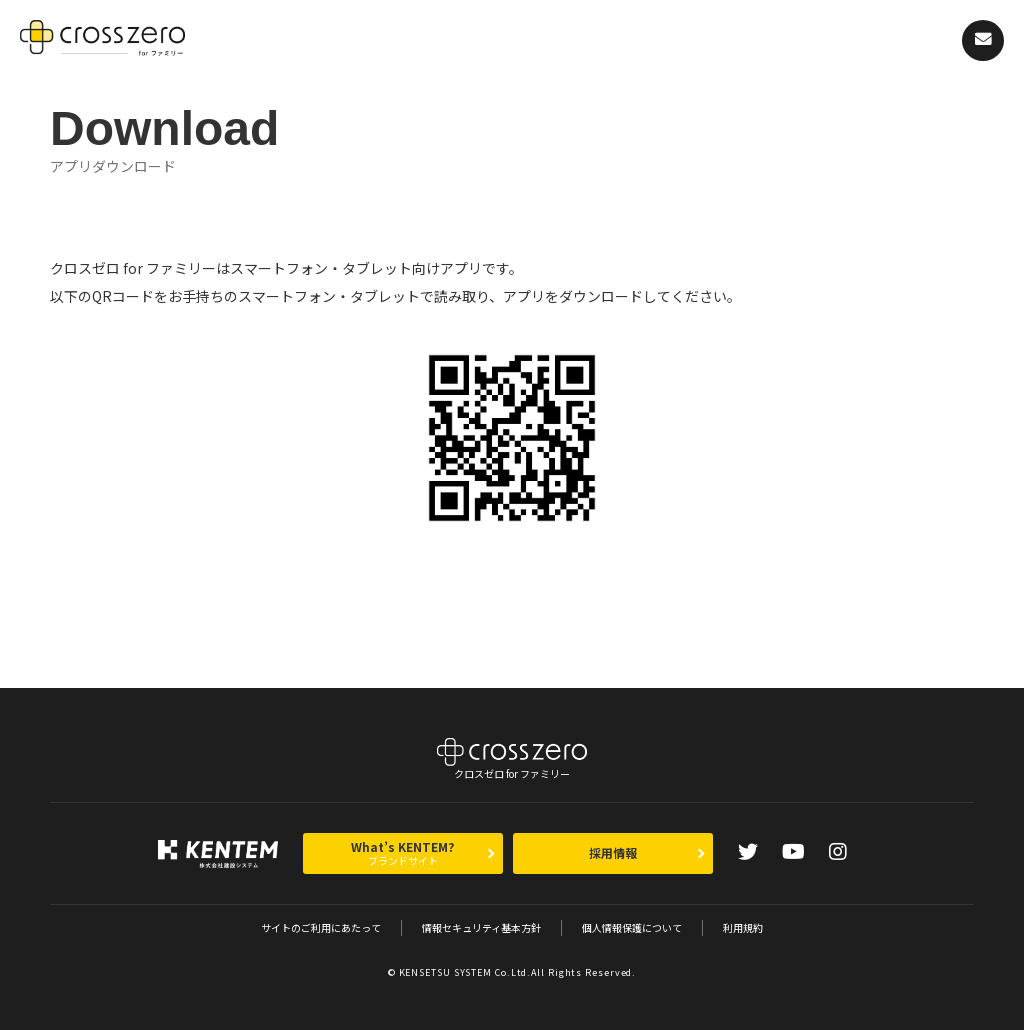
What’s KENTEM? (403, 853)
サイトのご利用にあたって (321, 927)
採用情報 (613, 852)
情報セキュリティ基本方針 (481, 927)
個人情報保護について (632, 927)
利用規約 (743, 927)
